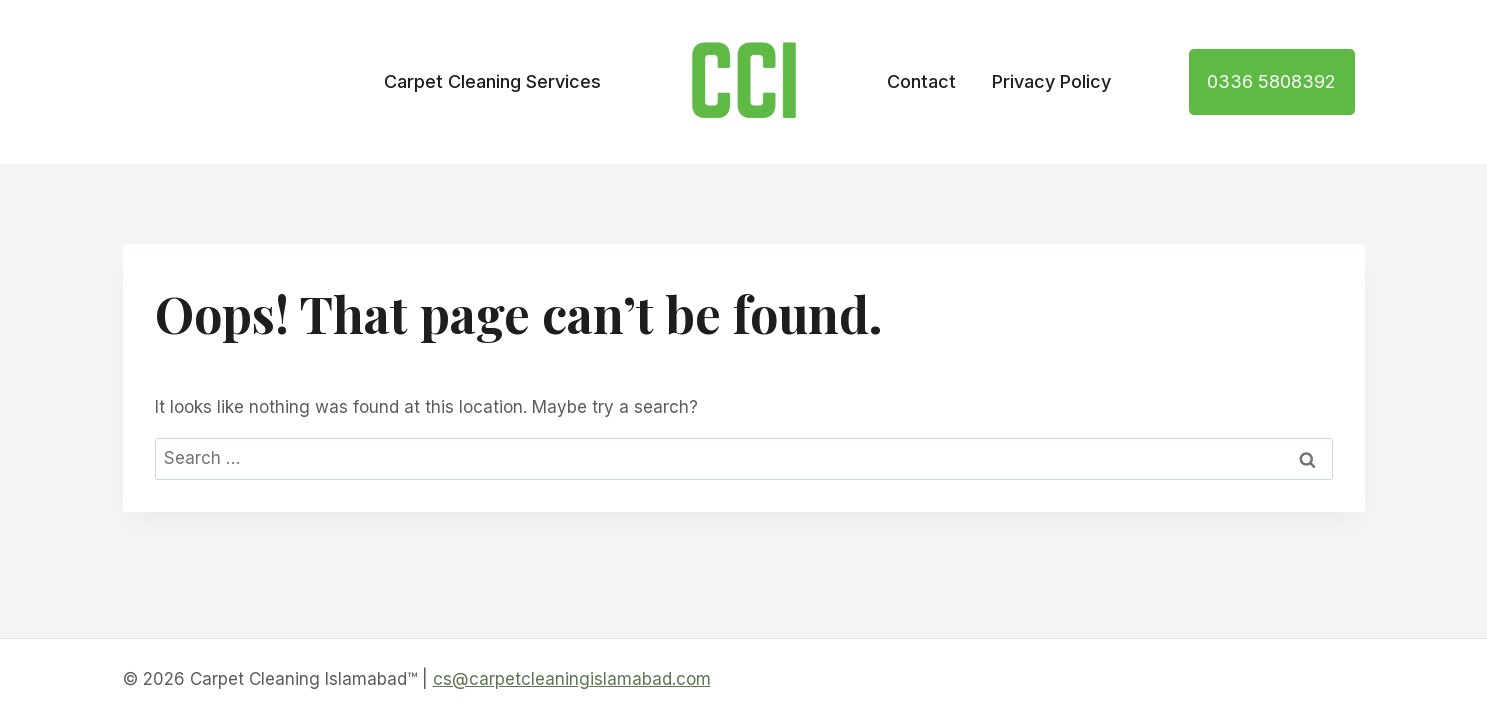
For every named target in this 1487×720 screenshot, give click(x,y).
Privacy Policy (1051, 81)
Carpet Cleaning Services (492, 81)
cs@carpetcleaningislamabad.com (572, 679)
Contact (921, 81)
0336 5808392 (1271, 81)
